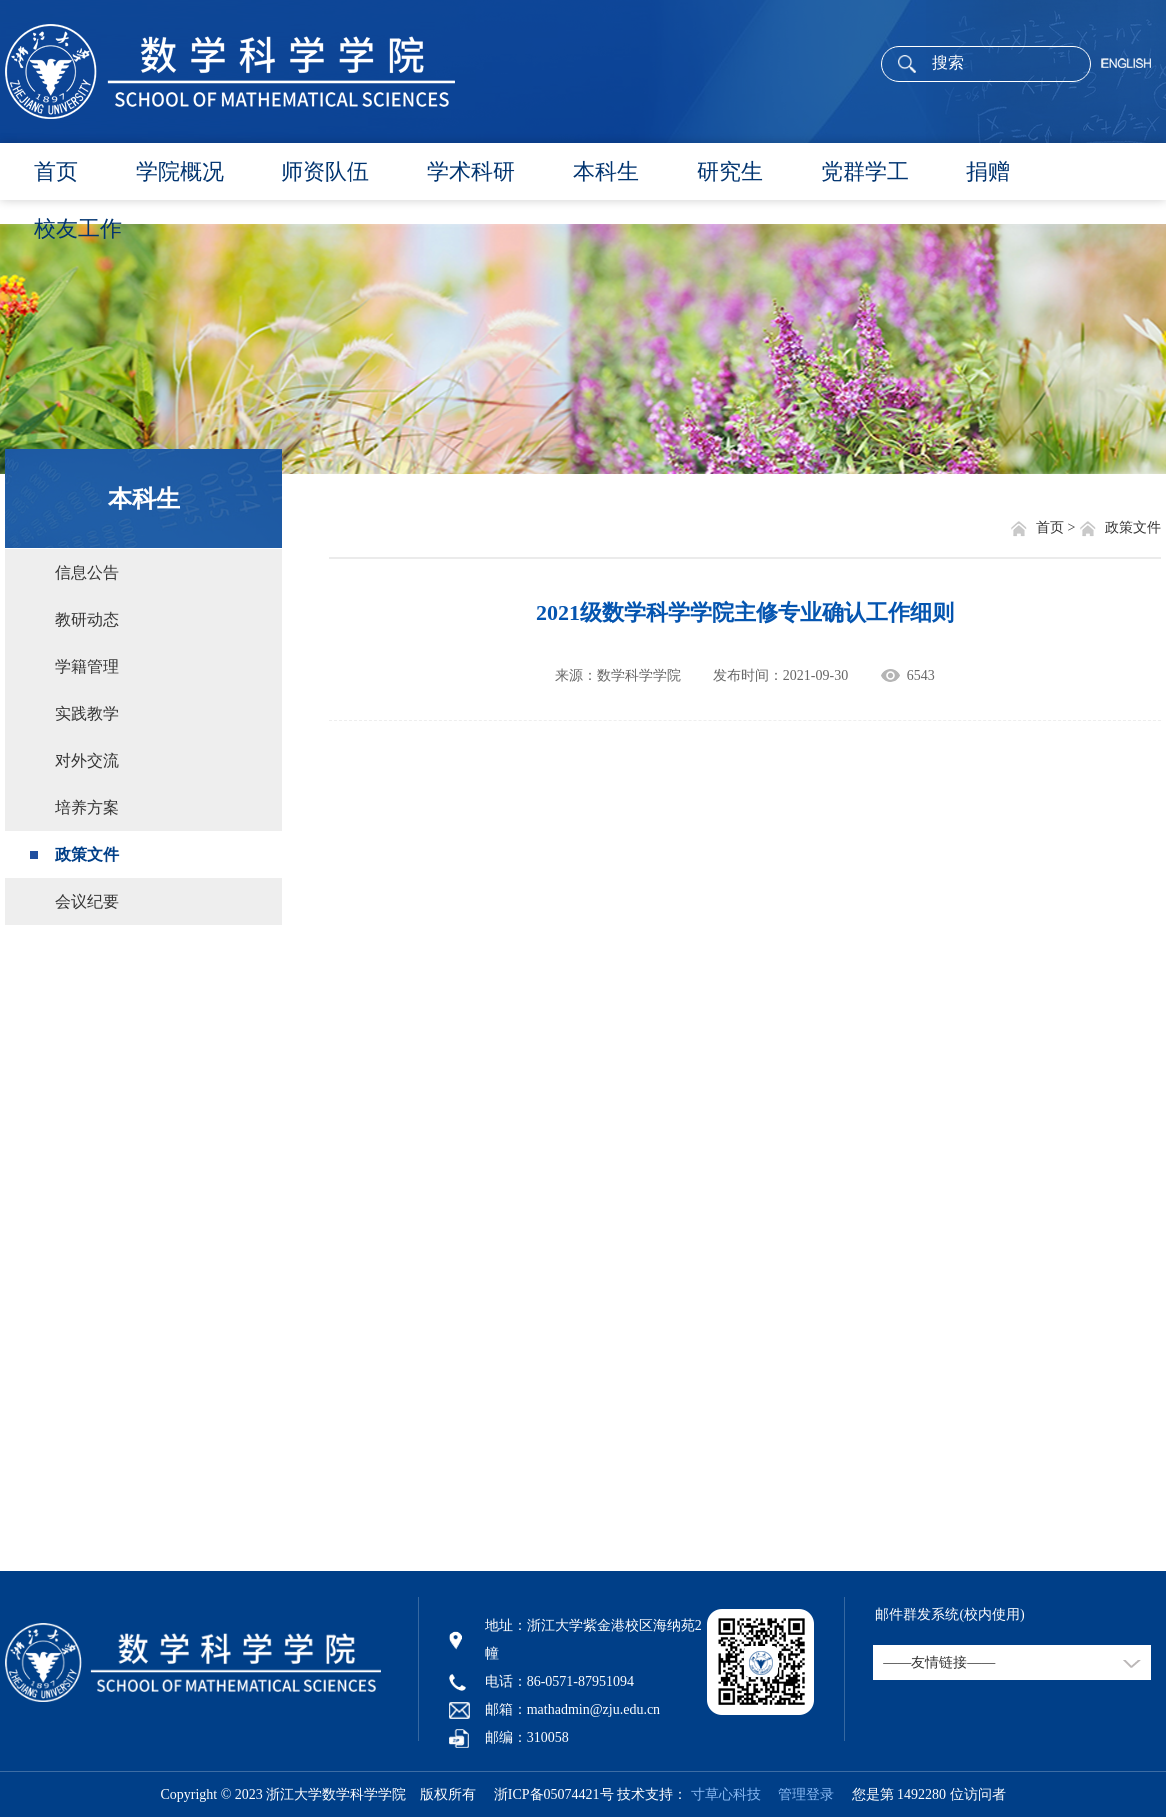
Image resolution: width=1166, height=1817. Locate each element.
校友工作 (78, 228)
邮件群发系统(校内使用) (949, 1614)
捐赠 (988, 171)
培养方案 (87, 807)
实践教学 (87, 713)
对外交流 (87, 760)
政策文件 (87, 854)
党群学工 (865, 171)
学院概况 (180, 171)
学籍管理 (87, 666)
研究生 (730, 171)
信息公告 (87, 572)
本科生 (606, 171)
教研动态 (87, 619)
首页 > (1057, 527)
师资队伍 (325, 171)
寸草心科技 (726, 1794)
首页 (56, 171)
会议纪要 (87, 901)
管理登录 (799, 1794)
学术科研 (471, 171)
